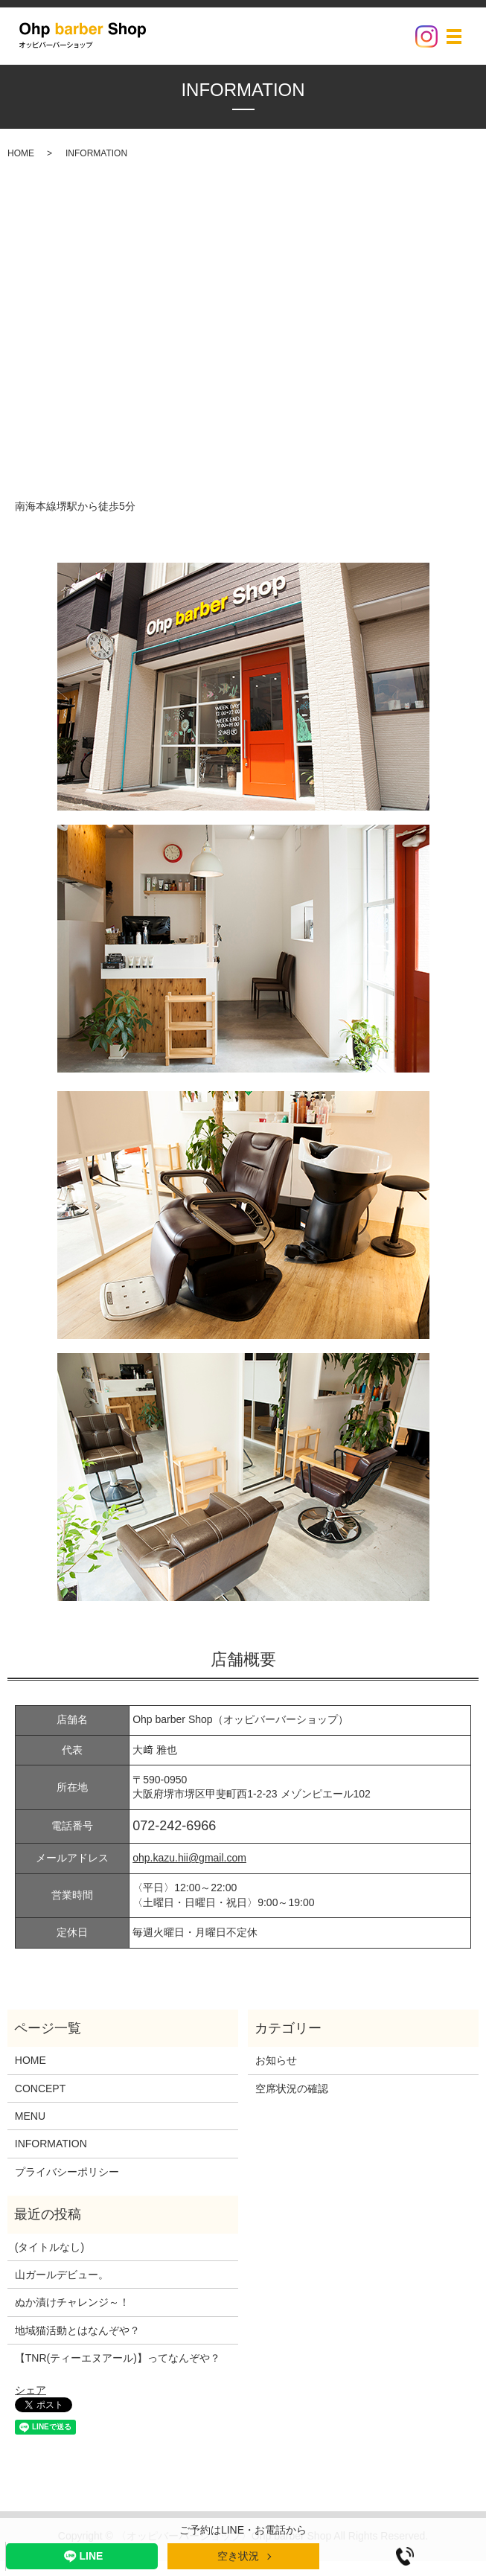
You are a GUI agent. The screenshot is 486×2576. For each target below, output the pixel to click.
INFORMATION (51, 2144)
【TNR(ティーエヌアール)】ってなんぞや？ (117, 2358)
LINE (82, 2556)
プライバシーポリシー (67, 2172)
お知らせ (276, 2060)
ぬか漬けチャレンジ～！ (72, 2302)
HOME (20, 153)
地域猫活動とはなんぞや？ (77, 2330)
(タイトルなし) (49, 2247)
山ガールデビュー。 (62, 2275)
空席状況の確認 (291, 2088)
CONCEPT (40, 2088)
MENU (30, 2116)
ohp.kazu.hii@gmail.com (189, 1858)
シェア (30, 2390)
